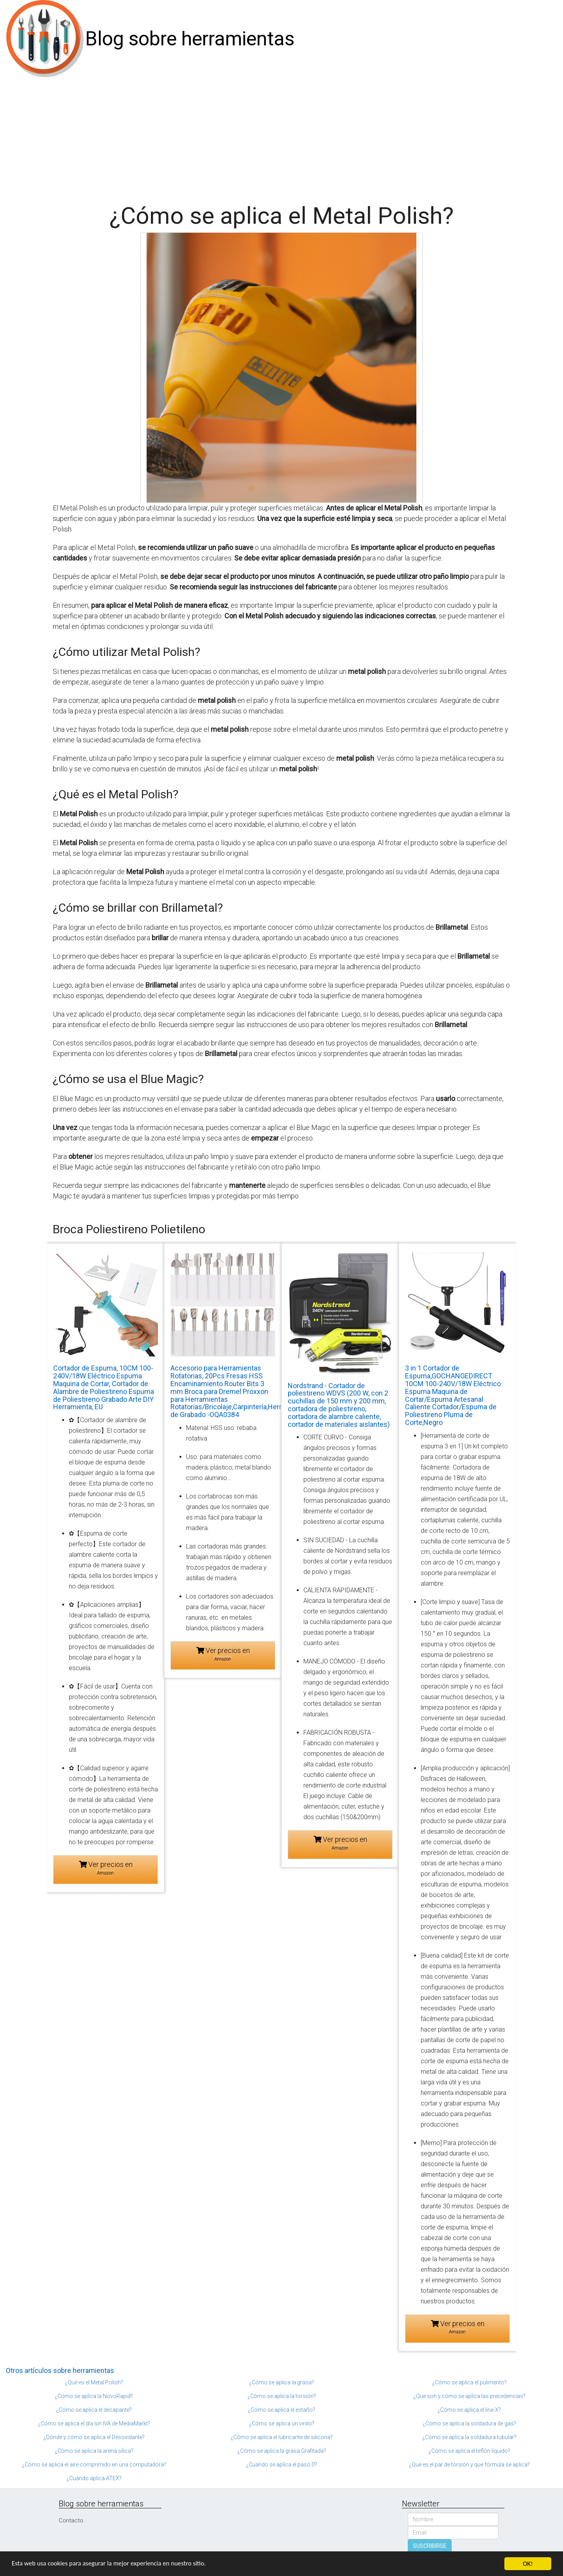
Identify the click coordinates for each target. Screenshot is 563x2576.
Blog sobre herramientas (189, 38)
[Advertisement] (281, 136)
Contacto (71, 2520)
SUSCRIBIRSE (429, 2546)
